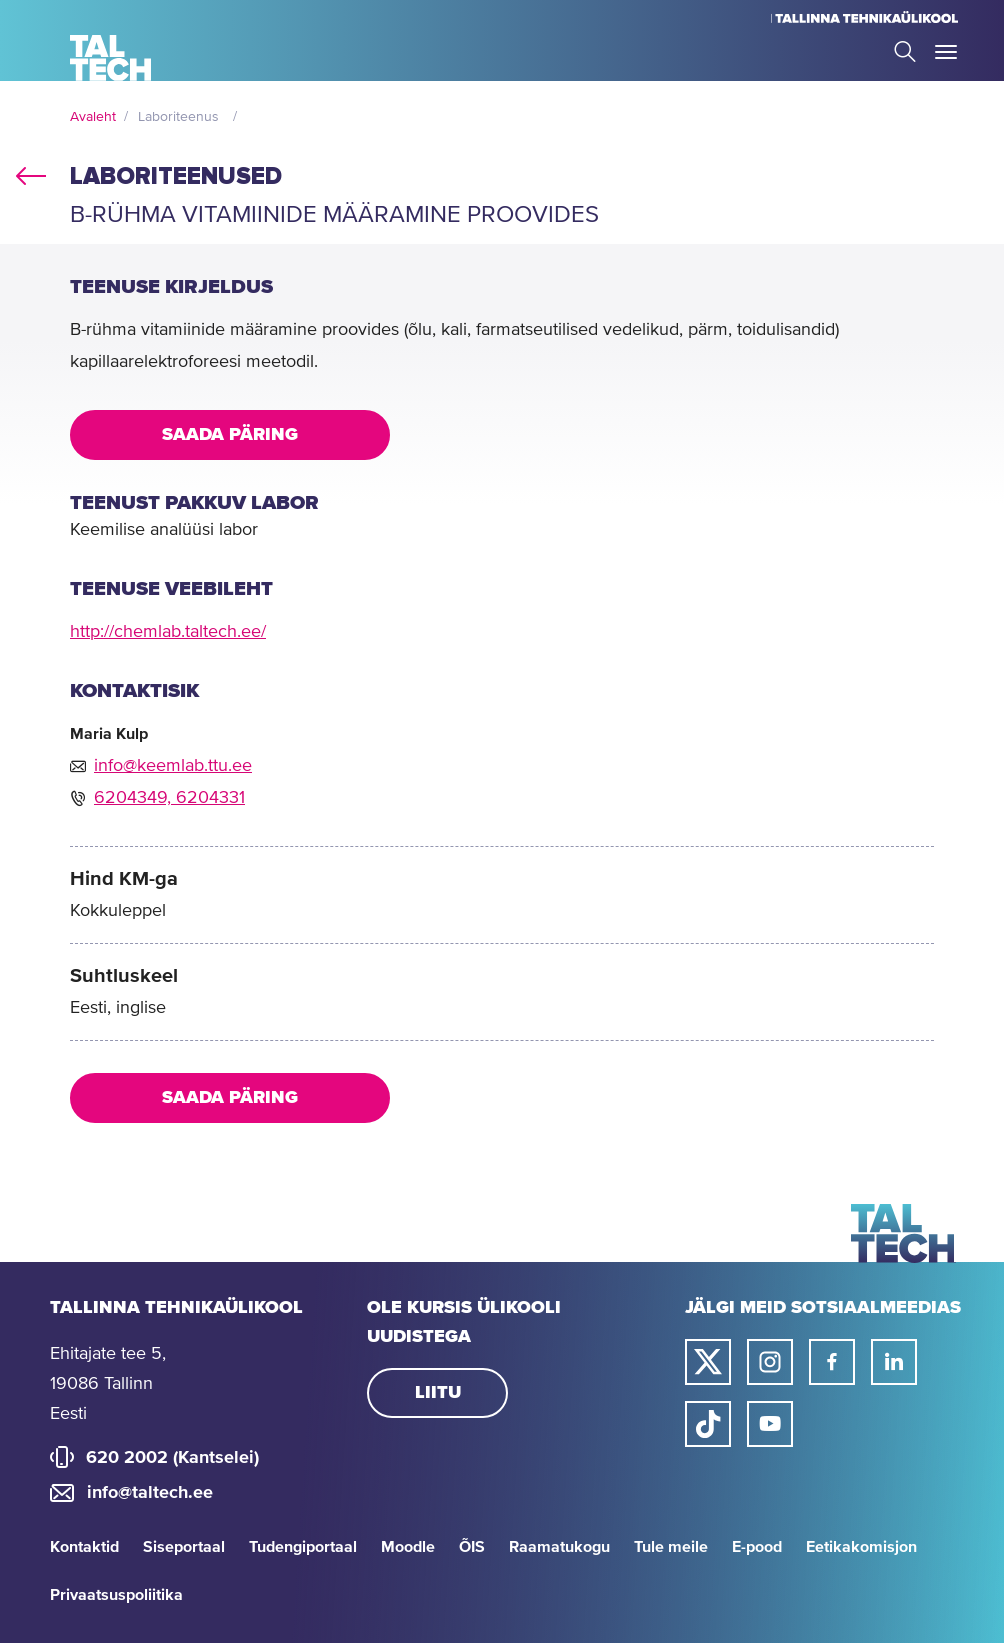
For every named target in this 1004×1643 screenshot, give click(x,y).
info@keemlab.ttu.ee (173, 766)
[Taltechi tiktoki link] (708, 1424)
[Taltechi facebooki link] (832, 1362)
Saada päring (230, 435)
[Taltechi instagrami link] (770, 1362)
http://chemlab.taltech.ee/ (168, 632)
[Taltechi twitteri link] (708, 1362)
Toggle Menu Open (946, 52)
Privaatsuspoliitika (116, 1595)
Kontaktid (84, 1547)
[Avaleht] (110, 58)
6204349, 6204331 (169, 798)
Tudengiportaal (303, 1547)
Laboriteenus (178, 117)
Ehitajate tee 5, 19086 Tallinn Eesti (108, 1384)
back (31, 172)
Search (905, 51)
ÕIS (472, 1547)
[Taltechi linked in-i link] (894, 1362)
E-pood (757, 1547)
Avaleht (93, 117)
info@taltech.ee (150, 1493)
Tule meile (671, 1547)
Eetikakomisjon (861, 1547)
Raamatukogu (559, 1547)
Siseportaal (184, 1547)
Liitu (438, 1393)
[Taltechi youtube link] (770, 1424)
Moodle (408, 1547)
